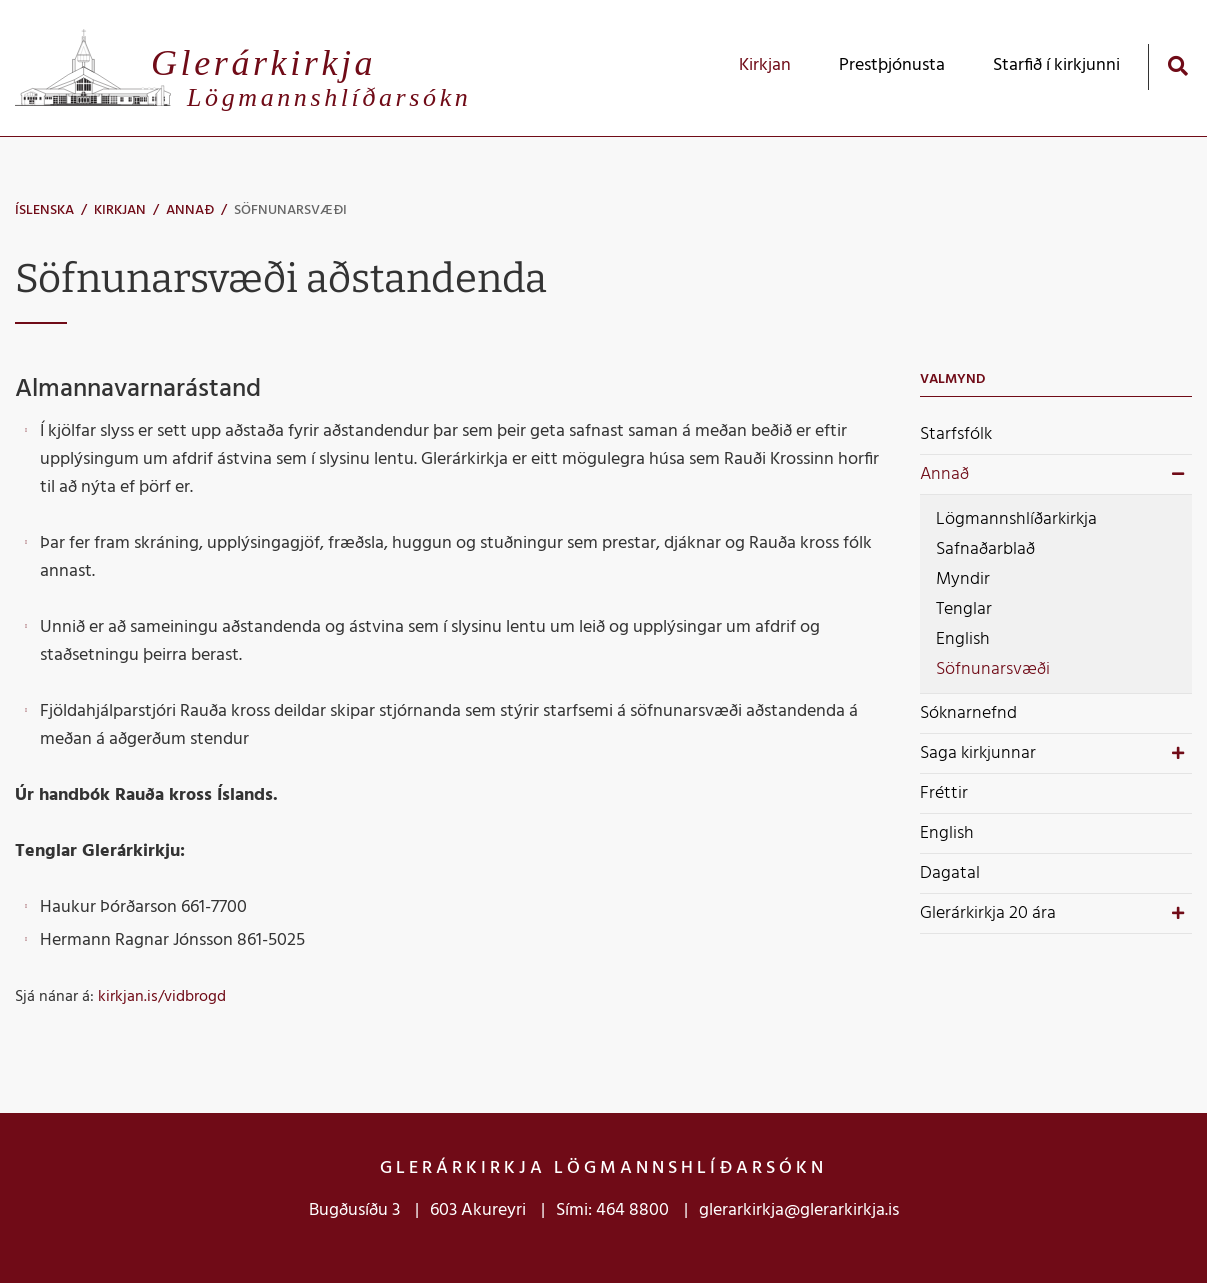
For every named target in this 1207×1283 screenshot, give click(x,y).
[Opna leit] (1177, 65)
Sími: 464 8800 (612, 1210)
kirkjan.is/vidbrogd (162, 997)
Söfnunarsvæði (290, 210)
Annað (190, 210)
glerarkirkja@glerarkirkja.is (799, 1210)
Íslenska (44, 210)
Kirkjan (120, 210)
